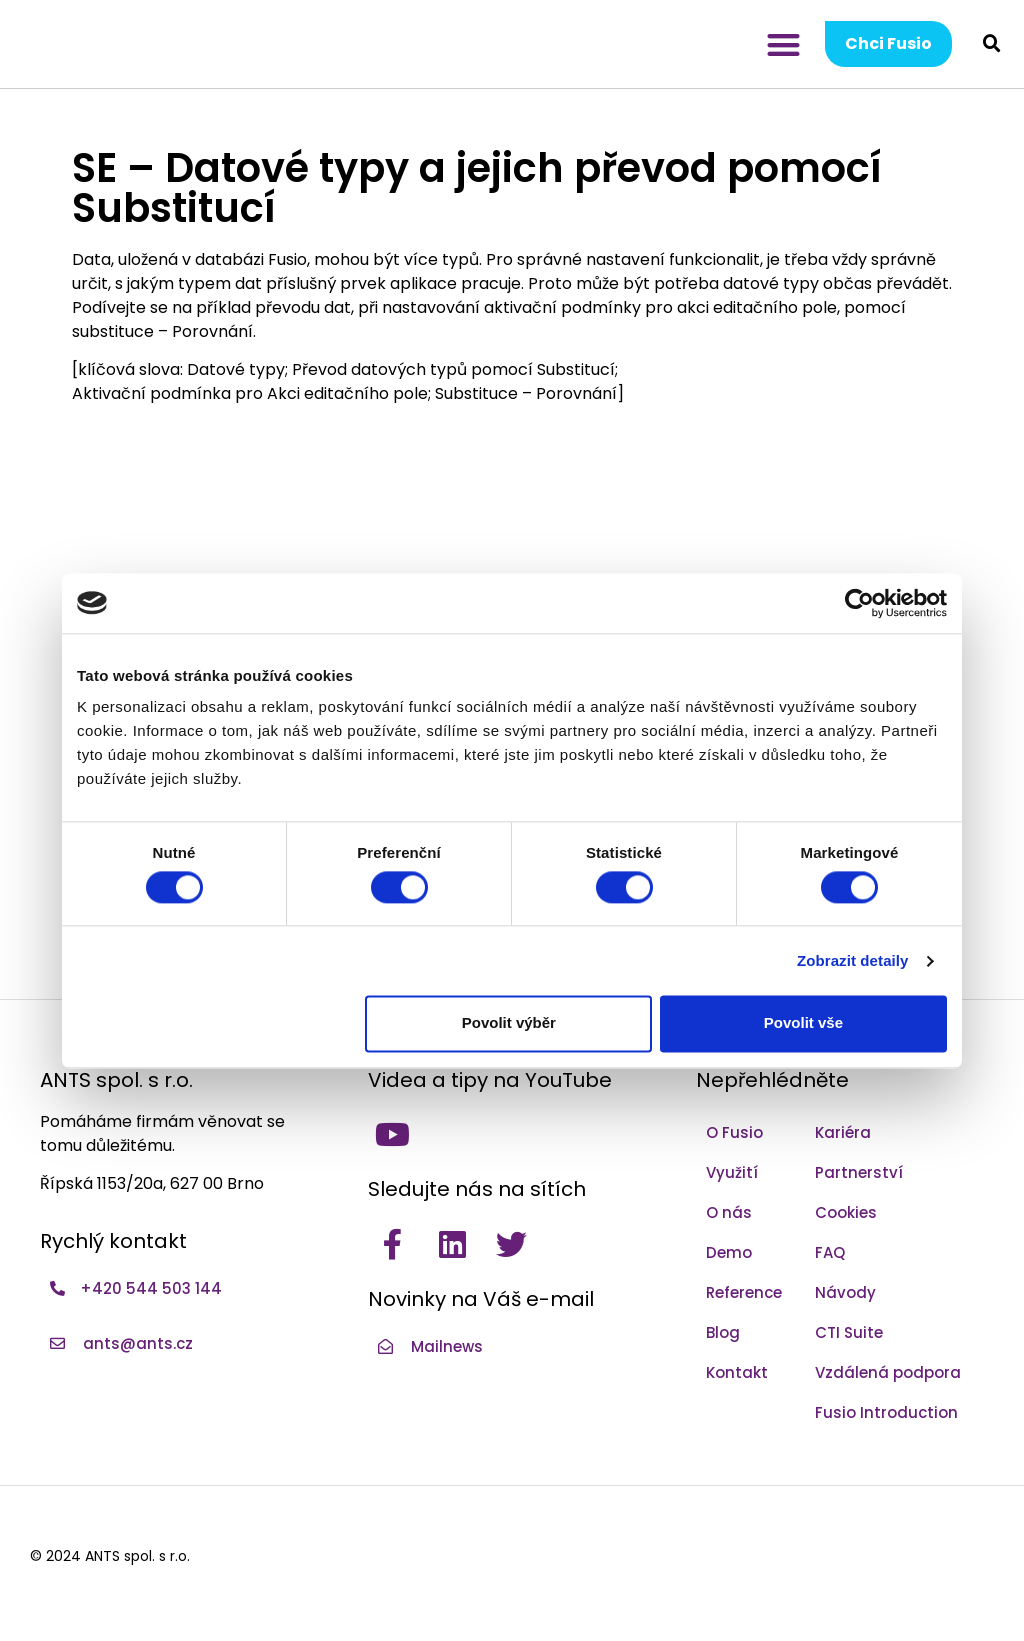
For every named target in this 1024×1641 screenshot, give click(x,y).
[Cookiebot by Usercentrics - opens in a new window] (859, 603)
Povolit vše (803, 1023)
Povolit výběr (509, 1023)
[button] (783, 44)
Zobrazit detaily (853, 960)
